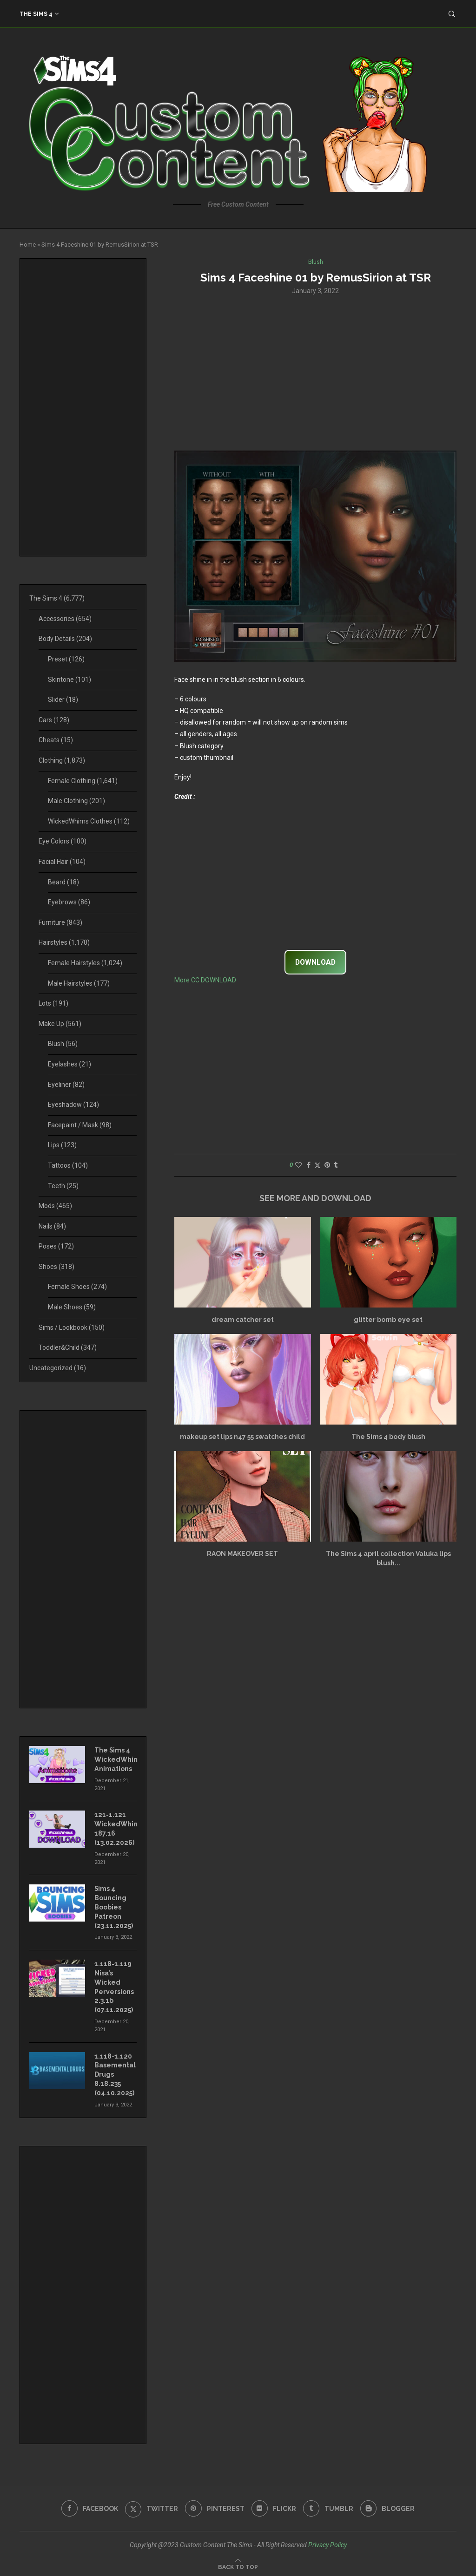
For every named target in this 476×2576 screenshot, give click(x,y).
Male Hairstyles (79, 983)
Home (28, 244)
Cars (54, 720)
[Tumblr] (329, 2506)
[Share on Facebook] (309, 1165)
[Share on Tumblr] (335, 1165)
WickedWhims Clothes (89, 821)
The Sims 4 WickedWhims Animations (115, 1759)
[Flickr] (274, 2506)
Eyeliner (66, 1084)
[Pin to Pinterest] (327, 1165)
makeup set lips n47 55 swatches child (242, 1437)
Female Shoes (77, 1286)
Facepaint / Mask (80, 1125)
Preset (66, 659)
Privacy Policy (327, 2542)
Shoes (56, 1266)
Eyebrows (69, 902)
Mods (55, 1206)
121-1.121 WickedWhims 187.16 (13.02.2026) (115, 1828)
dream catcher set (243, 1319)
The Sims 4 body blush (388, 1437)
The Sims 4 (36, 14)
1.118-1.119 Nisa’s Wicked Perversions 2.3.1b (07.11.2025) (114, 1985)
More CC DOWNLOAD (205, 980)
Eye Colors (62, 841)
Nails (52, 1226)
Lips (62, 1145)
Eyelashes (69, 1064)
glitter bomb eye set (388, 1319)
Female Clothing (83, 781)
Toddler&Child (68, 1347)
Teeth (63, 1186)
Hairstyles (64, 942)
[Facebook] (89, 2506)
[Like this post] (298, 1165)
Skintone (69, 679)
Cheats (56, 740)
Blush (63, 1043)
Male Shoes (72, 1307)
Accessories (65, 618)
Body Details (65, 638)
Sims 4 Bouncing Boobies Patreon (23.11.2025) (113, 1906)
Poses (56, 1246)
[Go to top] (238, 2564)
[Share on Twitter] (317, 1165)
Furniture (60, 922)
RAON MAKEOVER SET (242, 1554)
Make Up (60, 1023)
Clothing (62, 760)
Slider (63, 699)
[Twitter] (151, 2506)
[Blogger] (388, 2506)
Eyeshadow (73, 1104)
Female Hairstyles (85, 963)
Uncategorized (57, 1368)
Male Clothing (76, 800)
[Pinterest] (215, 2506)
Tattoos (68, 1165)
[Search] (451, 13)
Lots (53, 1003)
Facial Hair (62, 861)
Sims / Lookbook (72, 1327)
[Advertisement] (315, 372)
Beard (63, 882)
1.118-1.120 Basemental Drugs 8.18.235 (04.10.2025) (115, 2072)
